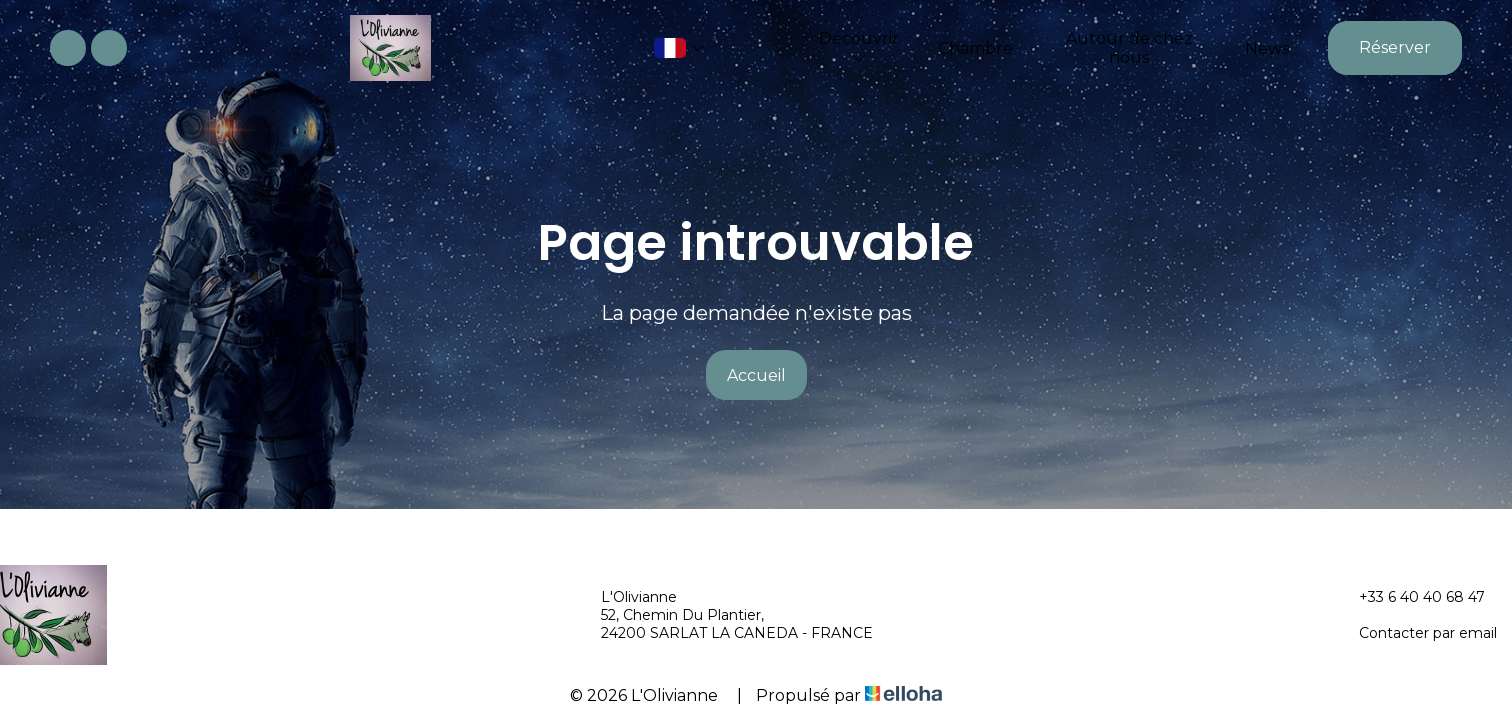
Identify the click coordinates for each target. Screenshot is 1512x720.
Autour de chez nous (1129, 48)
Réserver (1395, 47)
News (1267, 48)
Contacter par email (1416, 633)
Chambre (975, 48)
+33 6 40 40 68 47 (1410, 597)
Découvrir (859, 47)
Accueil (756, 375)
